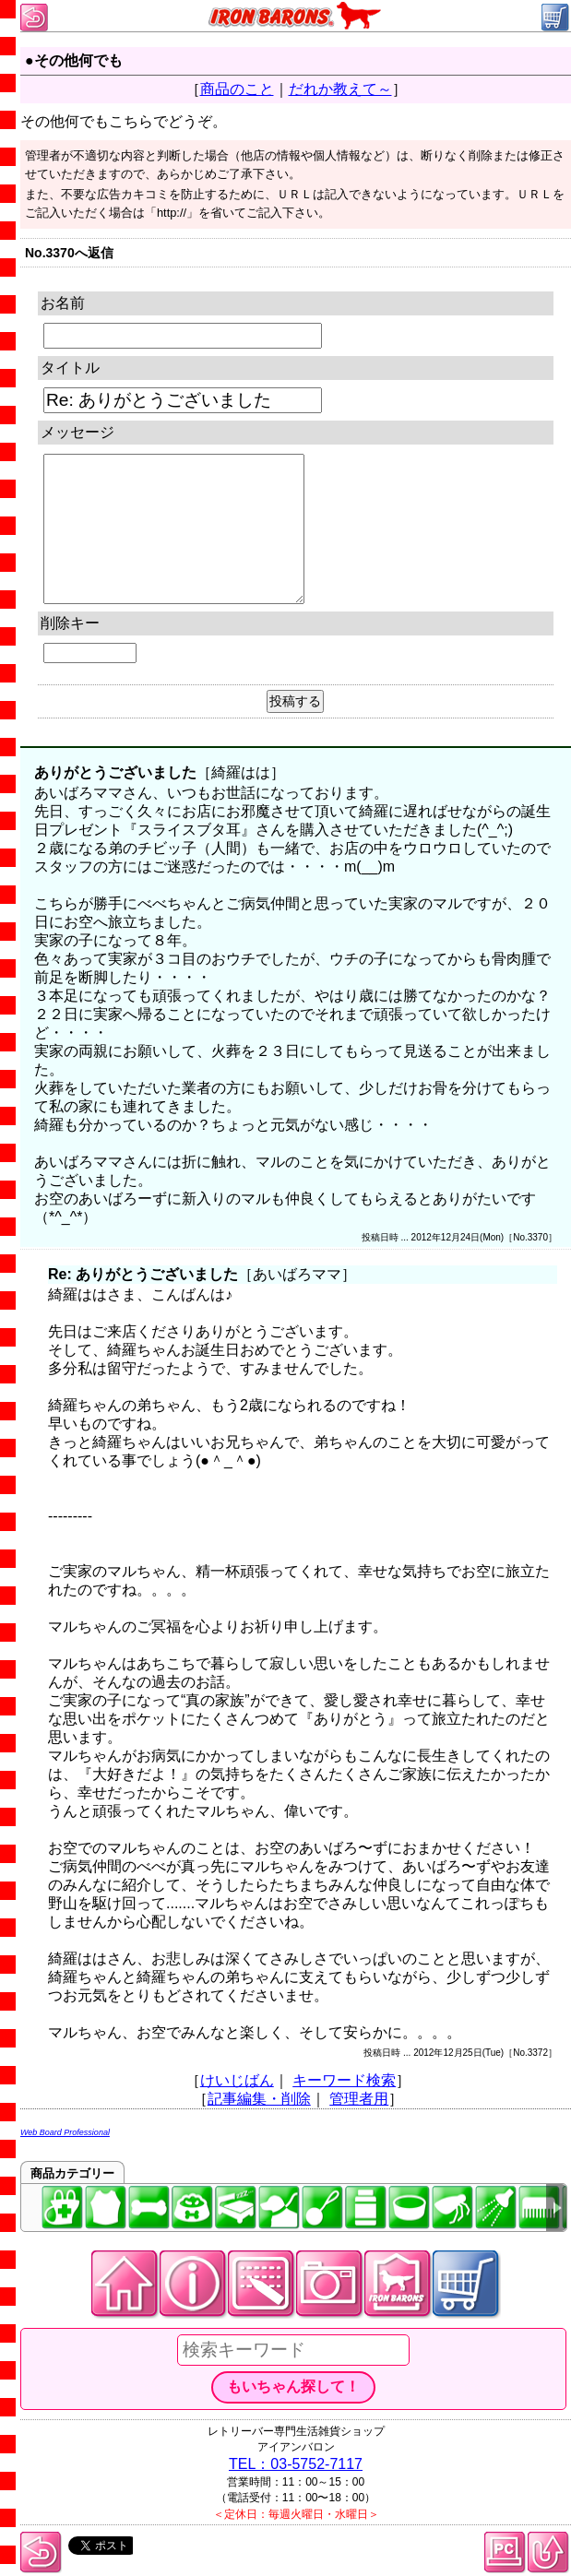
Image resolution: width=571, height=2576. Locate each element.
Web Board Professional (65, 2132)
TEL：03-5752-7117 (296, 2464)
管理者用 (358, 2099)
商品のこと (237, 89)
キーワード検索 (344, 2080)
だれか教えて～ (340, 89)
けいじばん (237, 2080)
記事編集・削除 (259, 2099)
